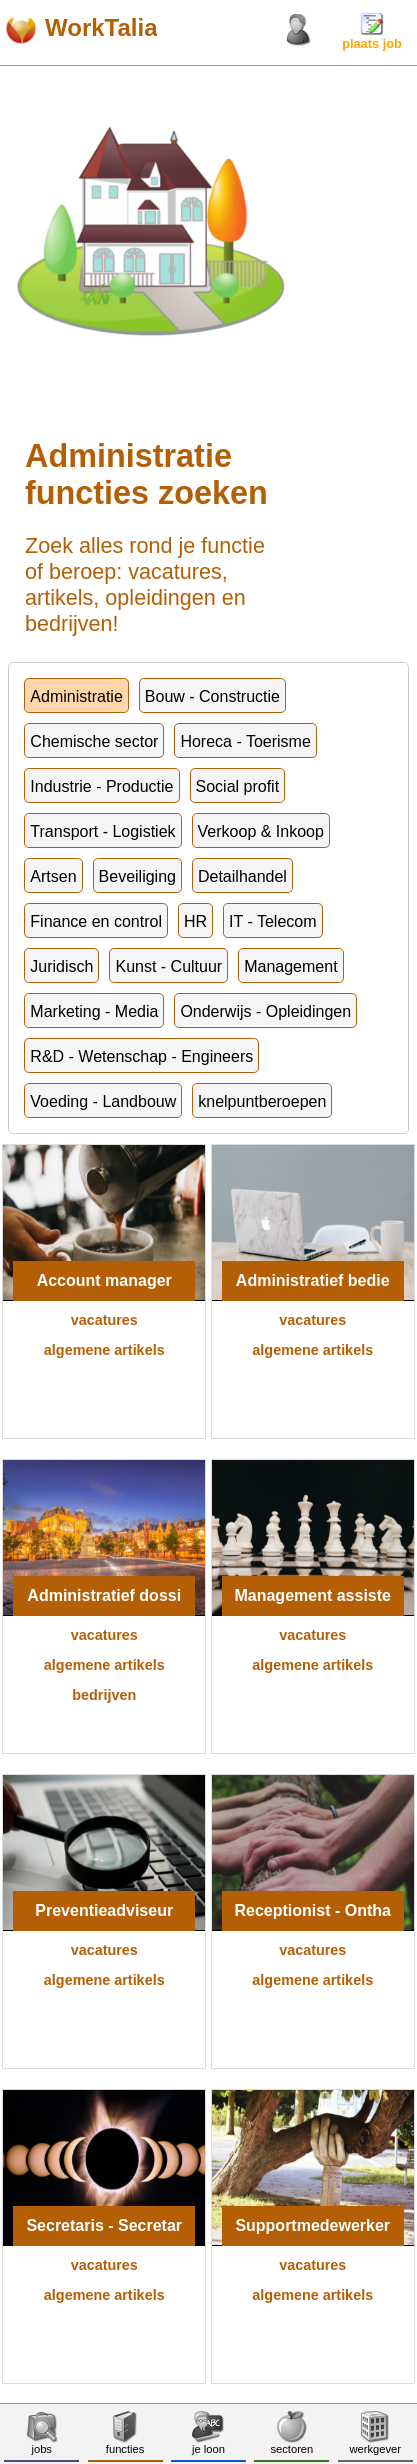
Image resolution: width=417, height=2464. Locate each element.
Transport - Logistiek (102, 831)
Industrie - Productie (101, 786)
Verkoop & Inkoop (261, 831)
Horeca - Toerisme (245, 741)
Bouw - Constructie (212, 696)
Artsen (53, 876)
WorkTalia (101, 27)
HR (195, 921)
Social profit (238, 786)
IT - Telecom (272, 921)
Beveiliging (137, 876)
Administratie (76, 696)
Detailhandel (242, 876)
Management (290, 966)
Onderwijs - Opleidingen (265, 1011)
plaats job (372, 37)
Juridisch (61, 966)
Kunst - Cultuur (168, 966)
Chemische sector (94, 741)
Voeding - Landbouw (103, 1101)
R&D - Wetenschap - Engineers (141, 1056)
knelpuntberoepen (262, 1101)
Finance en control (96, 921)
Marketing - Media (94, 1011)
